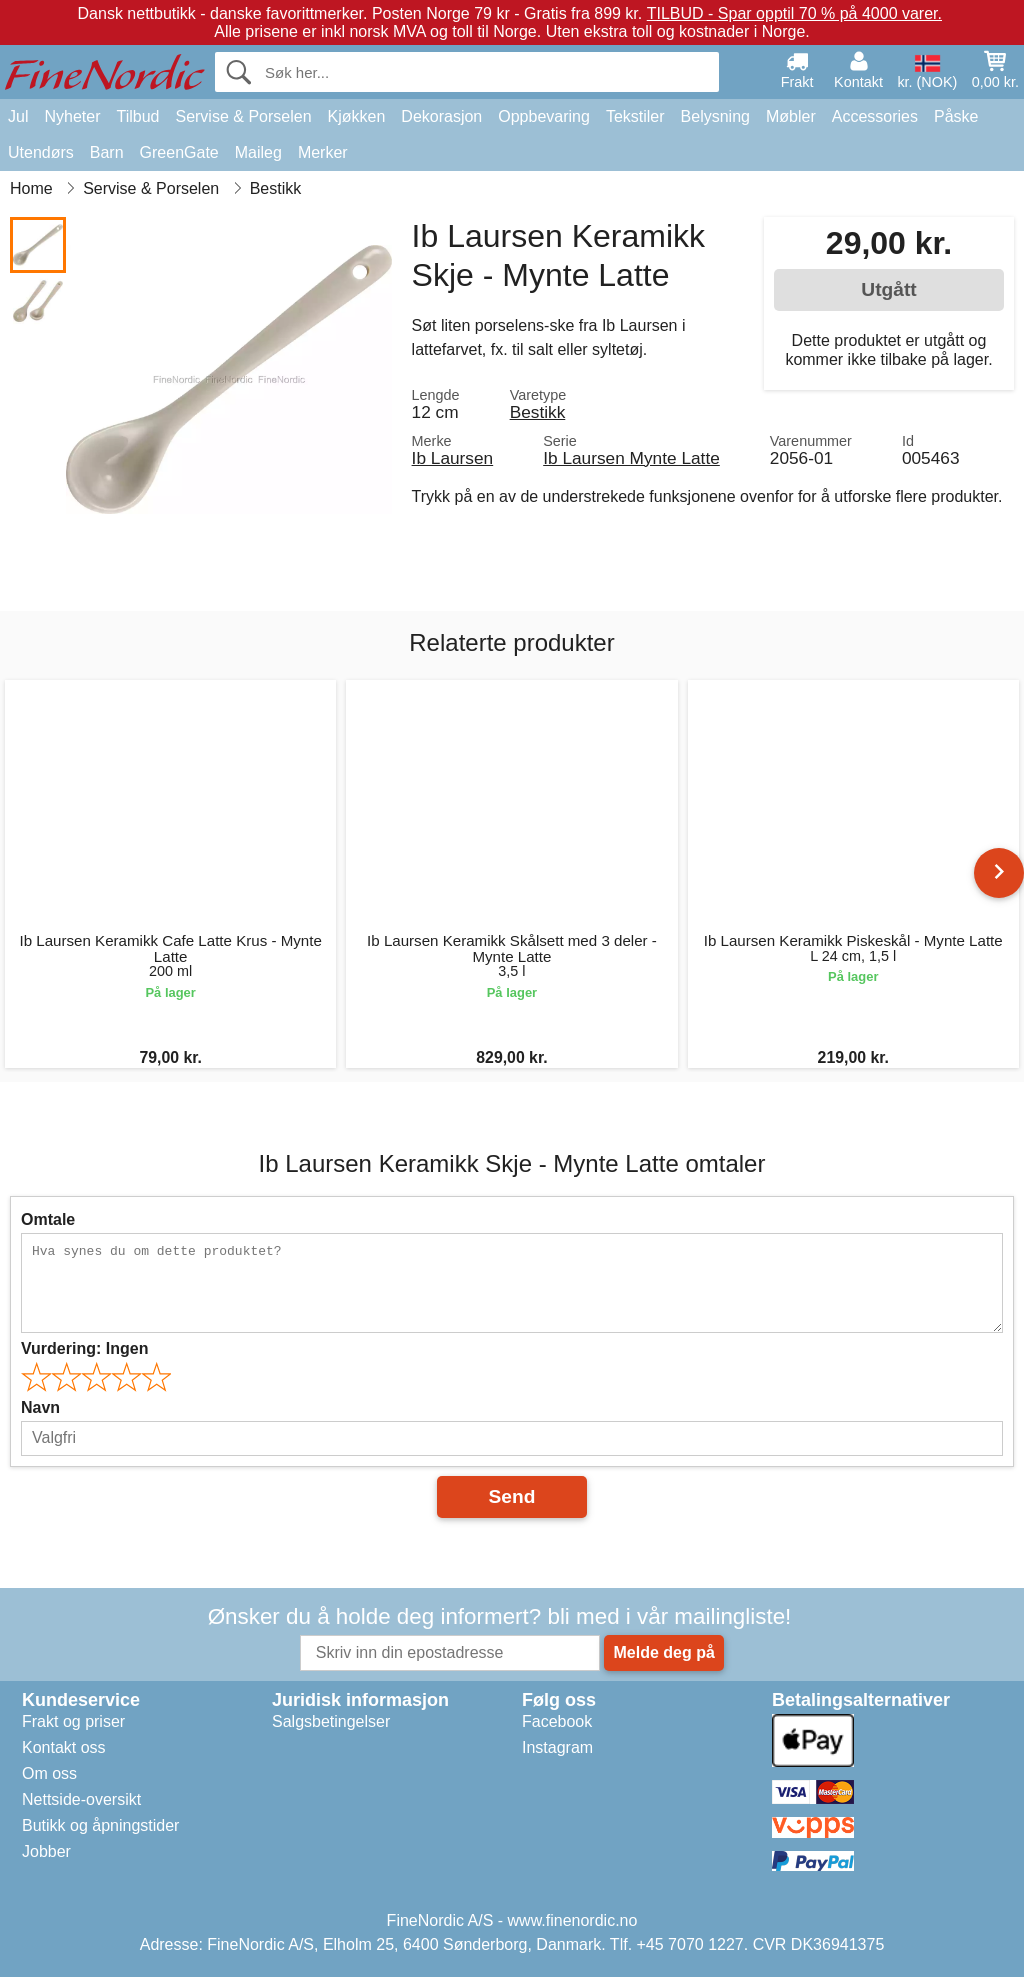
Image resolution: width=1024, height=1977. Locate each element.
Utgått (888, 289)
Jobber (46, 1851)
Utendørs (41, 152)
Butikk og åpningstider (100, 1825)
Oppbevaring (544, 116)
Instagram (557, 1747)
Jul (18, 116)
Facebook (557, 1721)
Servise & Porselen (243, 116)
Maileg (258, 152)
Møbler (791, 116)
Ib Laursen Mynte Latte (631, 458)
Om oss (49, 1773)
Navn (40, 1407)
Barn (107, 152)
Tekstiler (635, 116)
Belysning (715, 116)
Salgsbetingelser (331, 1721)
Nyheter (72, 116)
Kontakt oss (64, 1747)
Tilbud (137, 116)
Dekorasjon (441, 116)
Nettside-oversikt (81, 1799)
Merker (323, 152)
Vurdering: (84, 1348)
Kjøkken (357, 116)
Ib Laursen (453, 458)
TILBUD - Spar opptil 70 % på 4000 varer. (794, 13)
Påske (956, 116)
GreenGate (179, 152)
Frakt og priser (73, 1721)
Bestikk (538, 412)
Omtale (48, 1219)
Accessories (875, 116)
